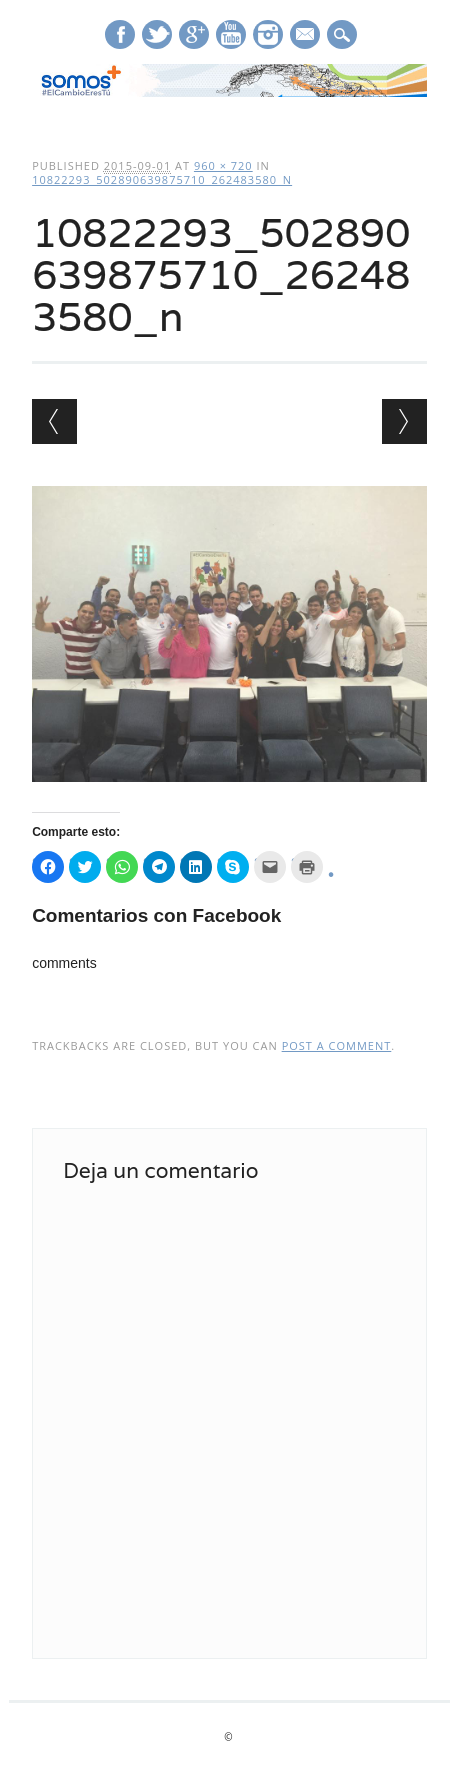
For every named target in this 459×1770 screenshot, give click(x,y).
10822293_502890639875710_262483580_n (162, 179)
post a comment (337, 1045)
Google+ (194, 34)
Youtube (231, 34)
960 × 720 (223, 165)
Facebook (120, 34)
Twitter (157, 34)
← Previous (54, 421)
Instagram (268, 34)
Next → (404, 421)
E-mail (306, 36)
